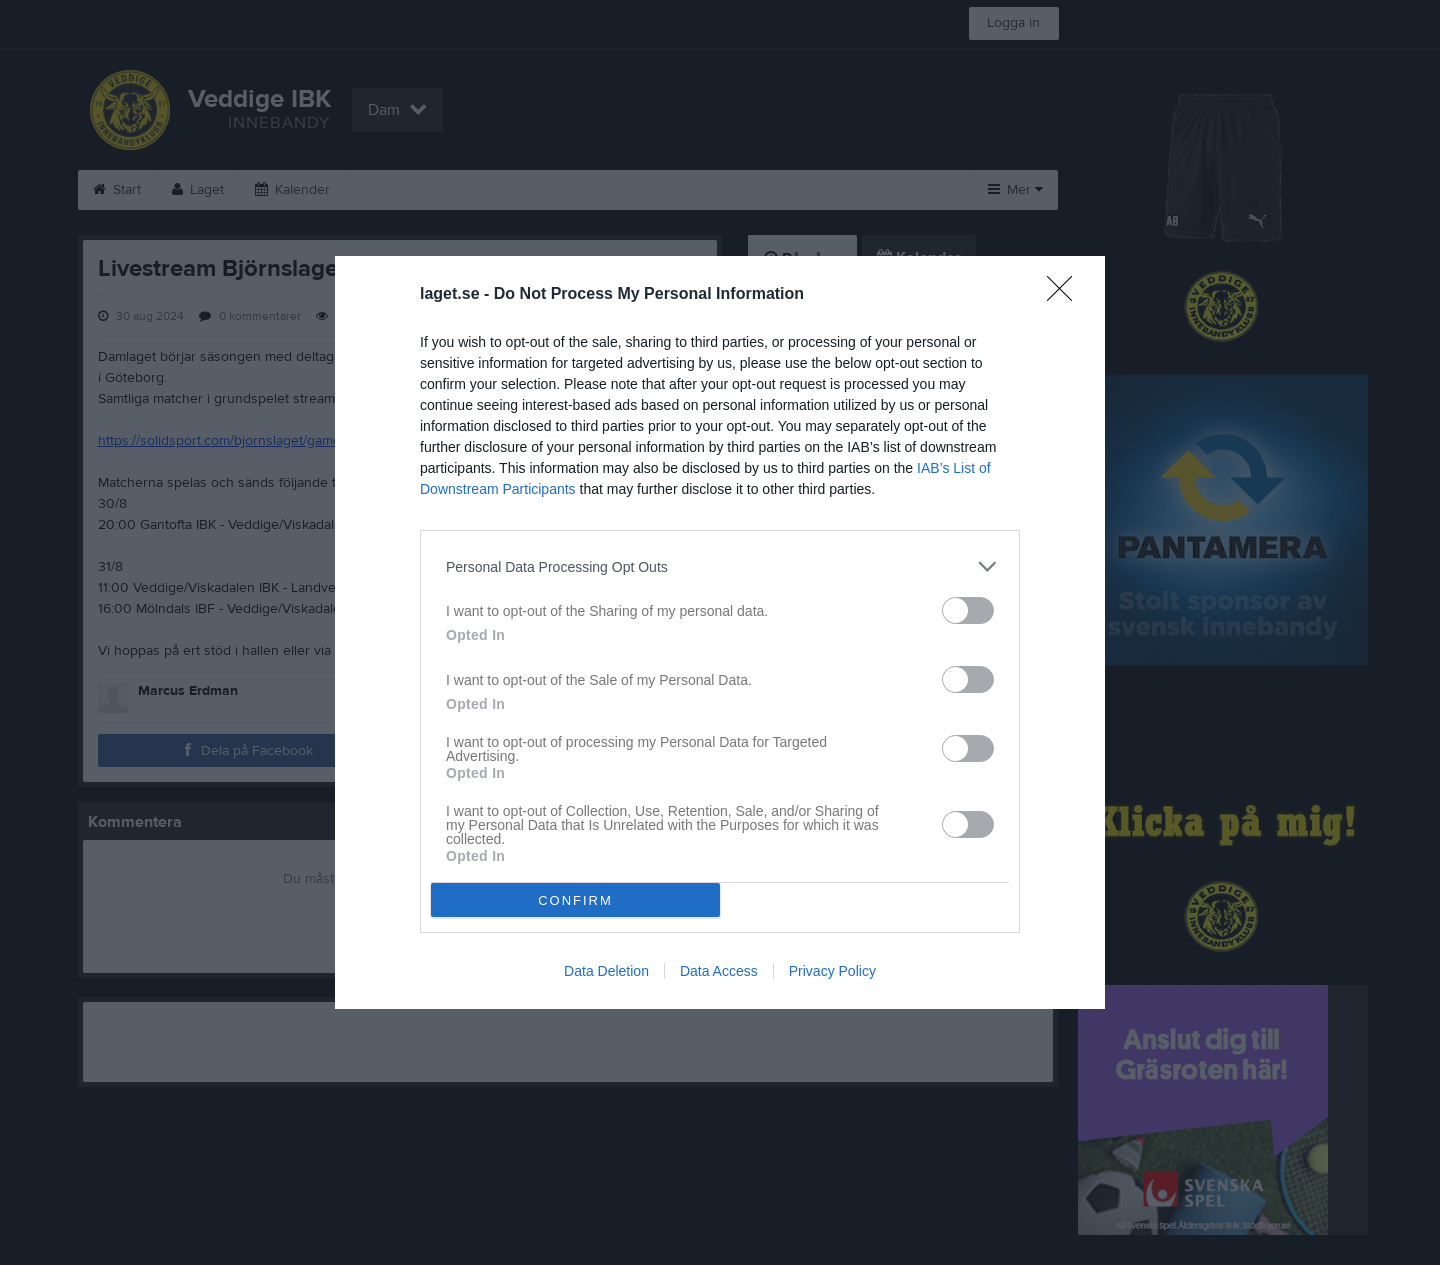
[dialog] (720, 632)
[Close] (1066, 295)
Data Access (719, 971)
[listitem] (720, 566)
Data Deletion (606, 971)
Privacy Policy (832, 971)
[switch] (968, 610)
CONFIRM (575, 900)
